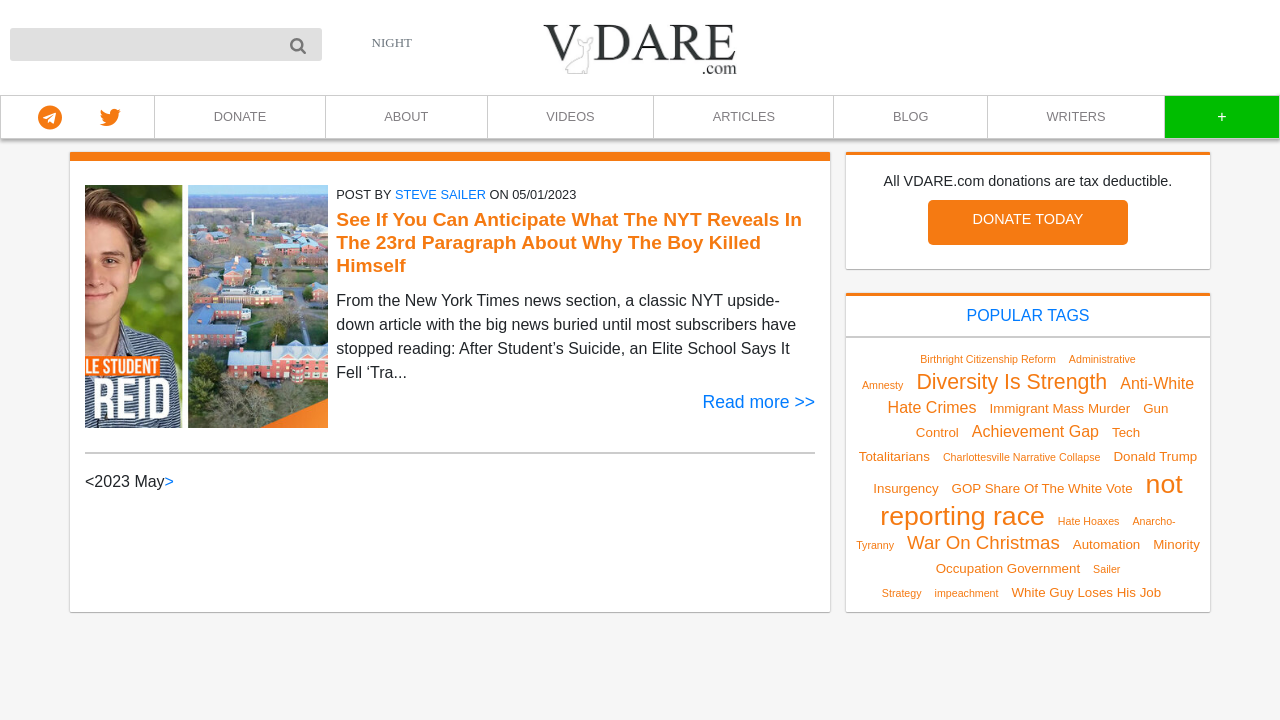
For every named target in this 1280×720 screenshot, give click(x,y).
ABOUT (406, 116)
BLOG (911, 116)
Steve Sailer (440, 194)
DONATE (240, 116)
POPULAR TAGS (1028, 315)
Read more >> (759, 402)
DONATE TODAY (1028, 219)
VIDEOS (570, 116)
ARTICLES (744, 116)
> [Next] (169, 481)
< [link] (89, 481)
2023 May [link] (129, 481)
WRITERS (1076, 116)
